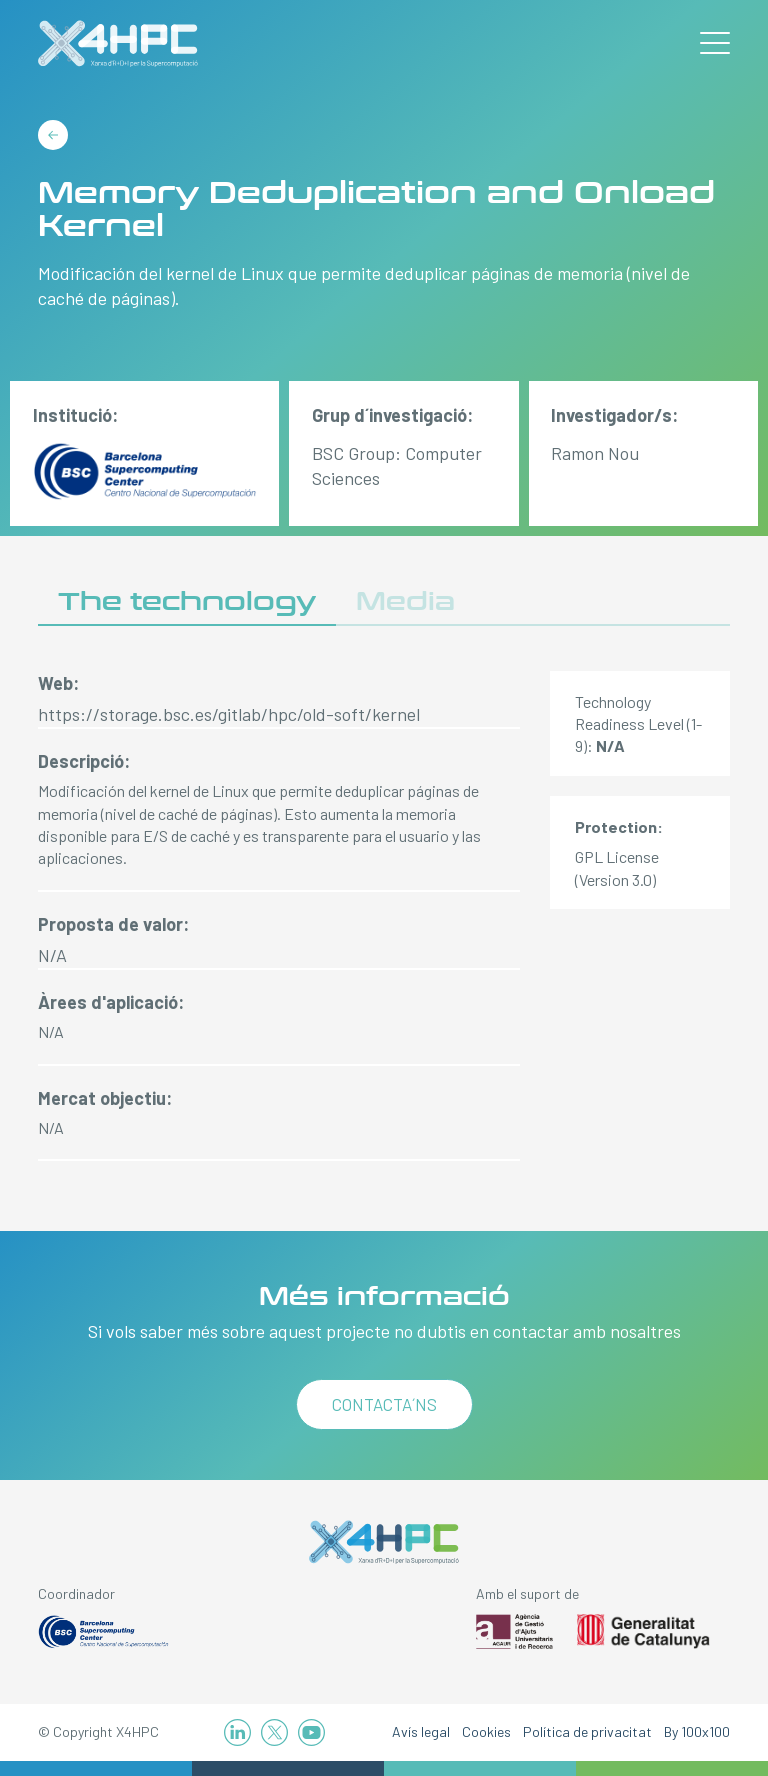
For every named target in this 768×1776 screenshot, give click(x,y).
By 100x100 (697, 1731)
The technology (187, 601)
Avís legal (421, 1731)
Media (405, 601)
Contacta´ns (384, 1404)
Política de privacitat (587, 1731)
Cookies (486, 1731)
